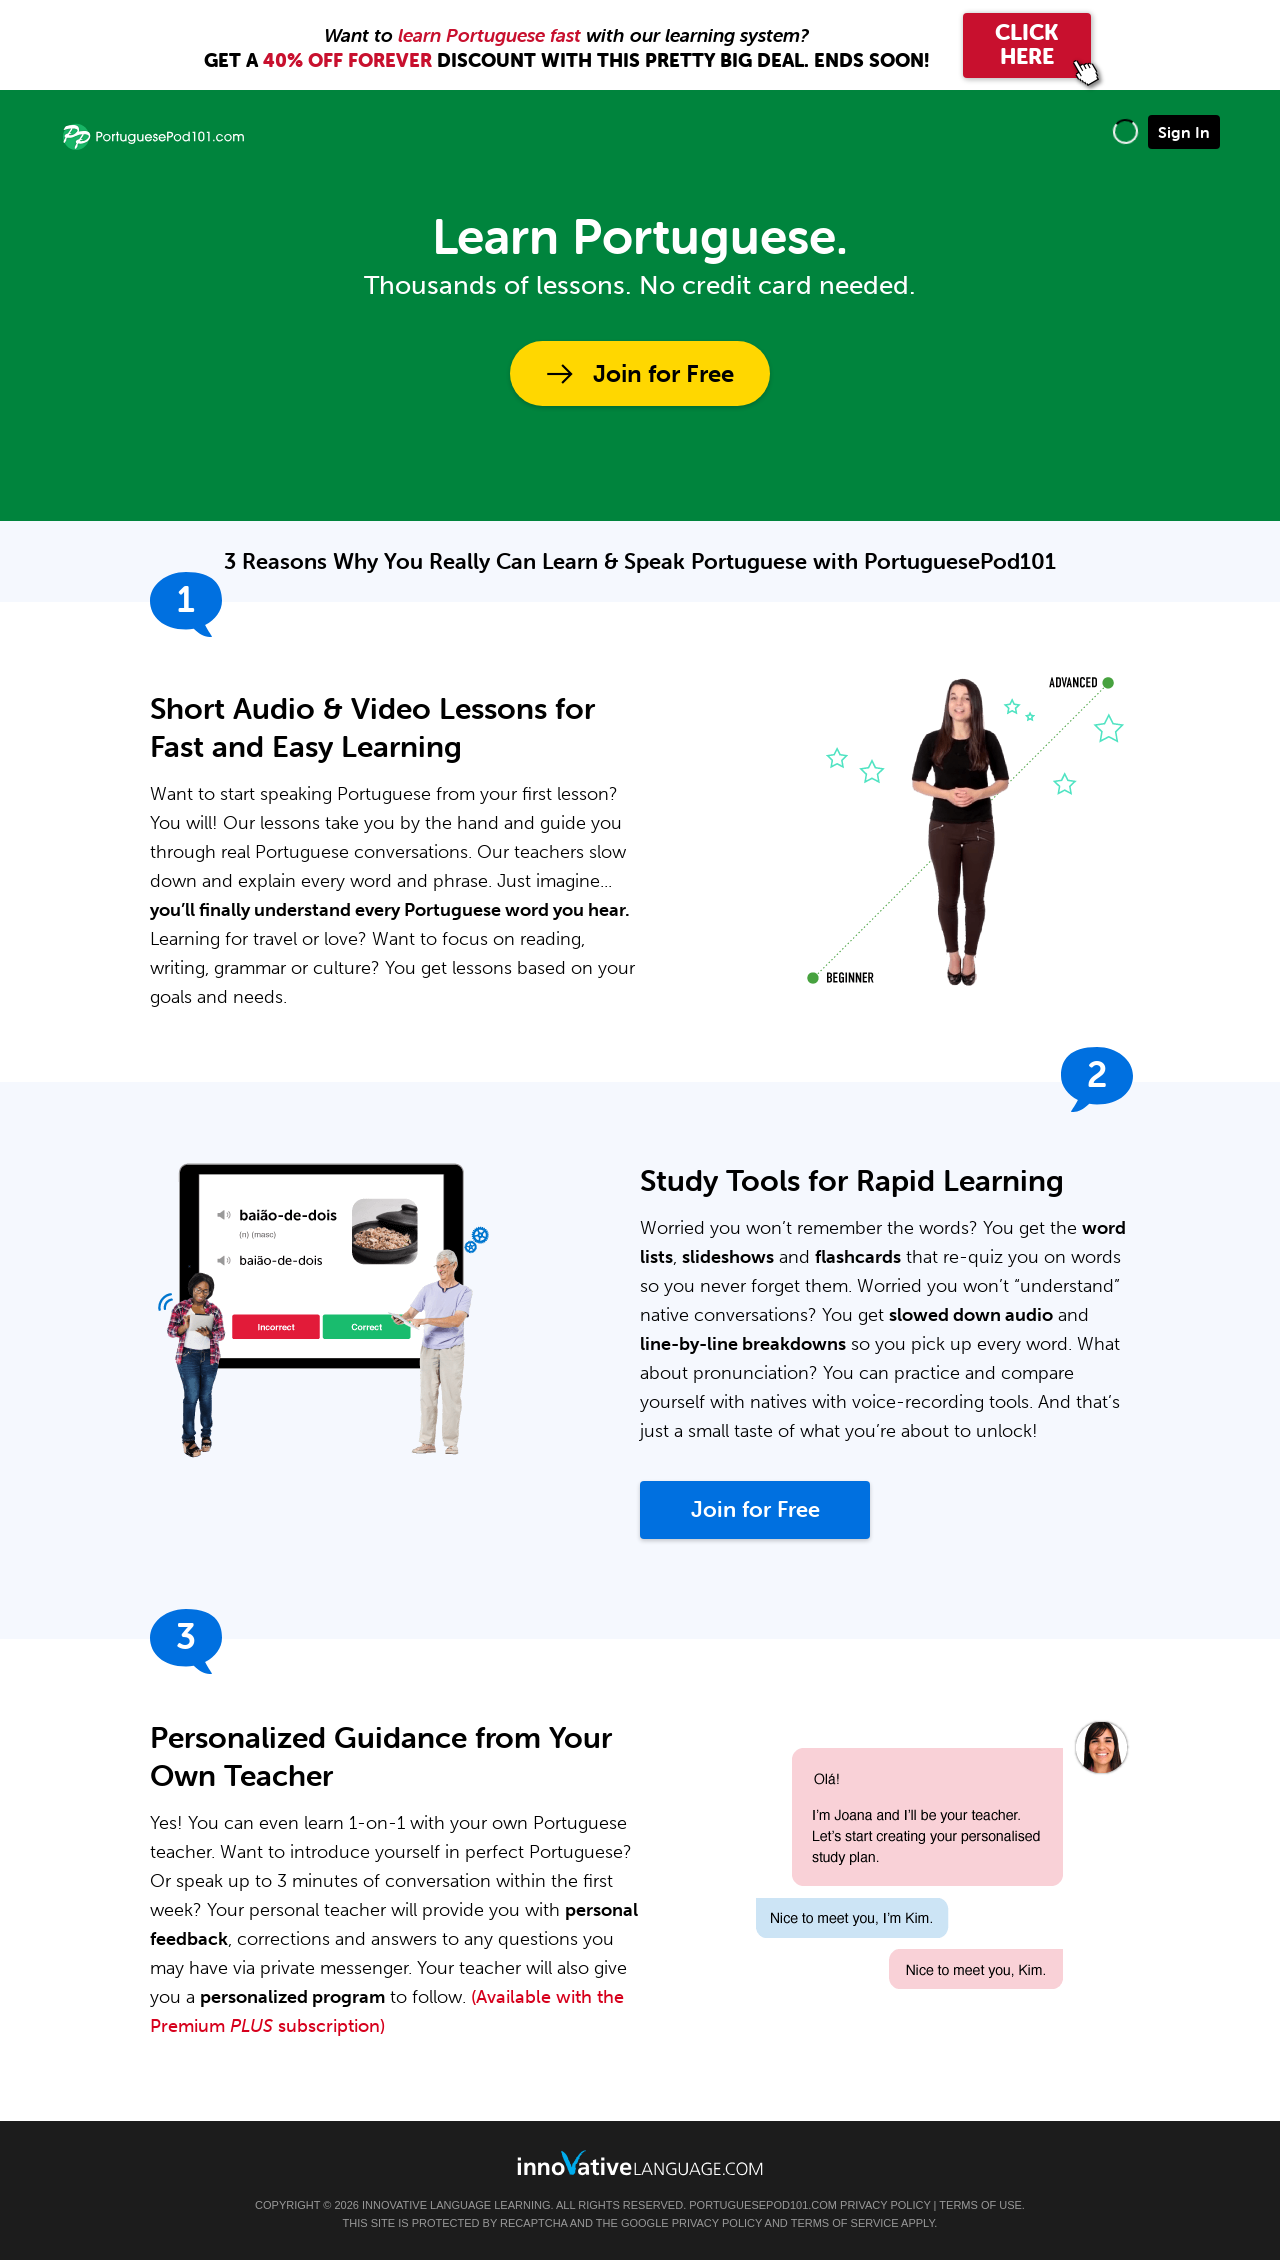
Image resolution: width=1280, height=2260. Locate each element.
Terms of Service (845, 2223)
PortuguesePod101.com (763, 2205)
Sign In (1184, 132)
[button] (1125, 131)
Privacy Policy (885, 2205)
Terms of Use (980, 2205)
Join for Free (663, 373)
